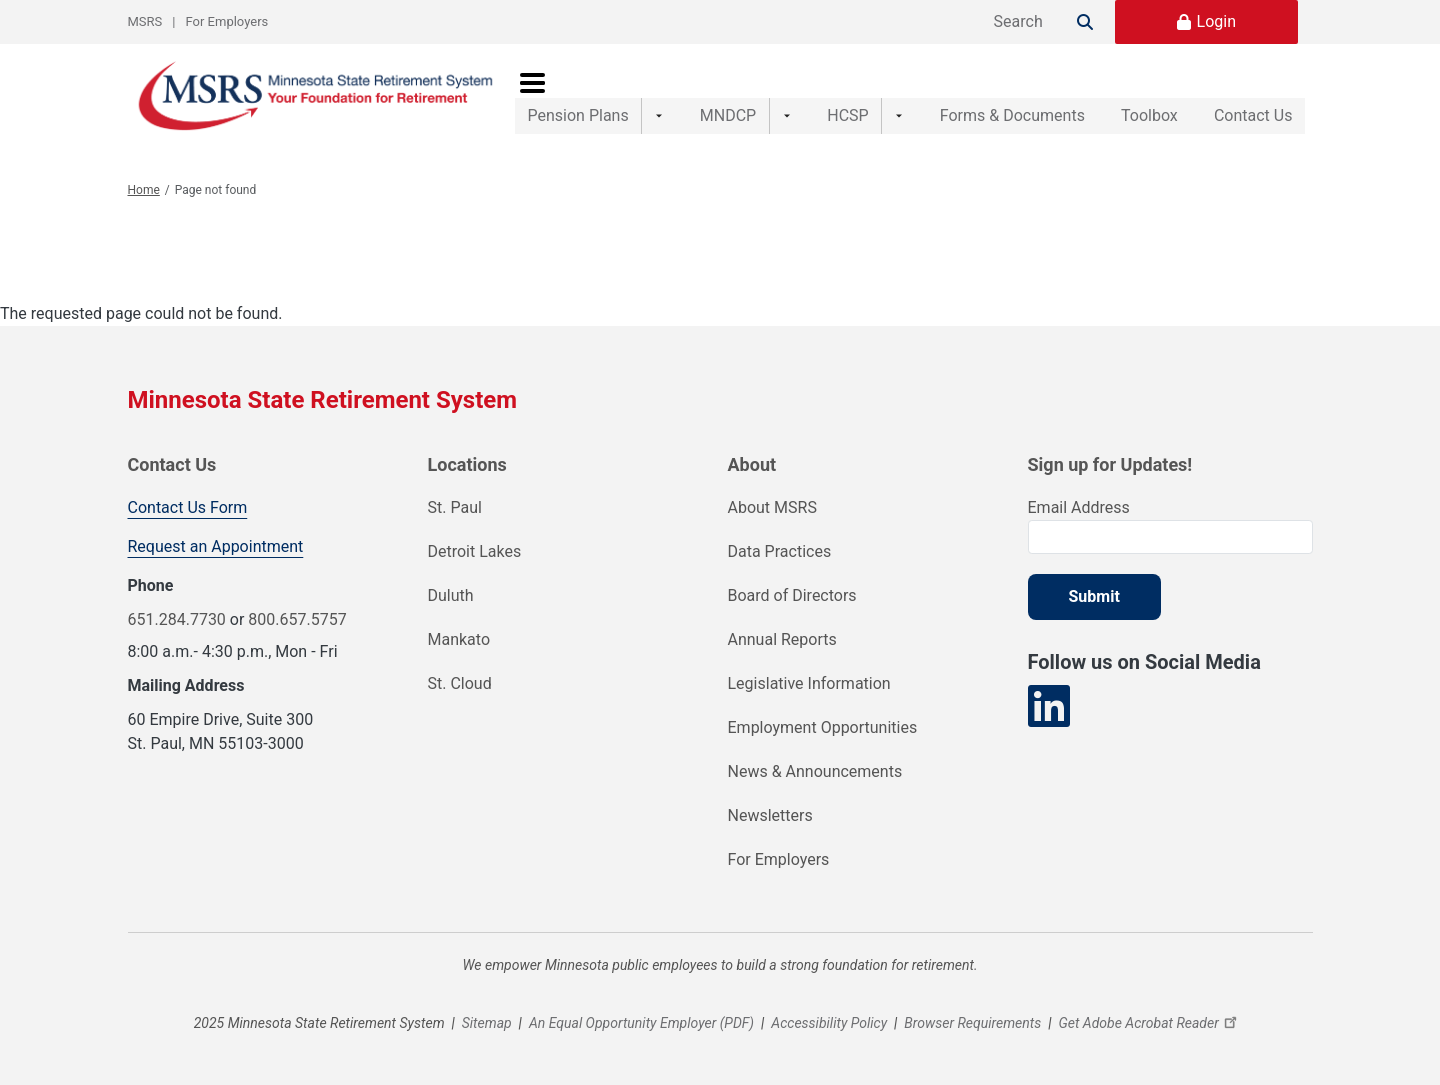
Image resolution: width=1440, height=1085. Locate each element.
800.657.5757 (297, 619)
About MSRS (772, 507)
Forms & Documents (970, 95)
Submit (1094, 596)
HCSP (819, 95)
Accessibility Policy (829, 1023)
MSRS (145, 21)
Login (1216, 21)
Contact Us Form (188, 507)
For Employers (227, 21)
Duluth (451, 595)
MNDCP (714, 95)
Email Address (1079, 507)
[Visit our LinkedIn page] (1049, 706)
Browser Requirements (972, 1023)
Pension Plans (578, 95)
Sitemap (487, 1023)
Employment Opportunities (823, 727)
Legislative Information (809, 683)
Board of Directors (792, 595)
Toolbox (1128, 95)
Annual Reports (782, 639)
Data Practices (780, 551)
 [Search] (1085, 22)
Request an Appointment (216, 546)
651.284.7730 (177, 619)
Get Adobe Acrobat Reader (1150, 1023)
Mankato (459, 639)
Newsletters (770, 815)
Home (144, 190)
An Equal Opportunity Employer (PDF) (641, 1023)
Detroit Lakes (475, 551)
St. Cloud (460, 683)
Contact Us (1253, 95)
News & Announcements (815, 771)
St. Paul (455, 507)
